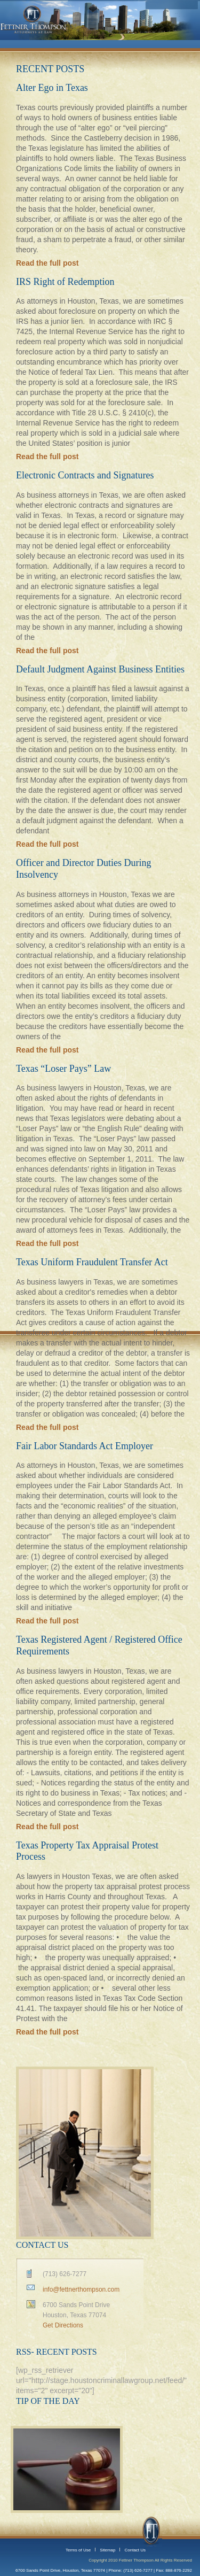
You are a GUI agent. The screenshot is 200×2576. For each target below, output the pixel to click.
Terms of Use (78, 2550)
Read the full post (47, 263)
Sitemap (107, 2550)
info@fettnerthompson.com (81, 2289)
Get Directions (63, 2325)
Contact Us (135, 2550)
